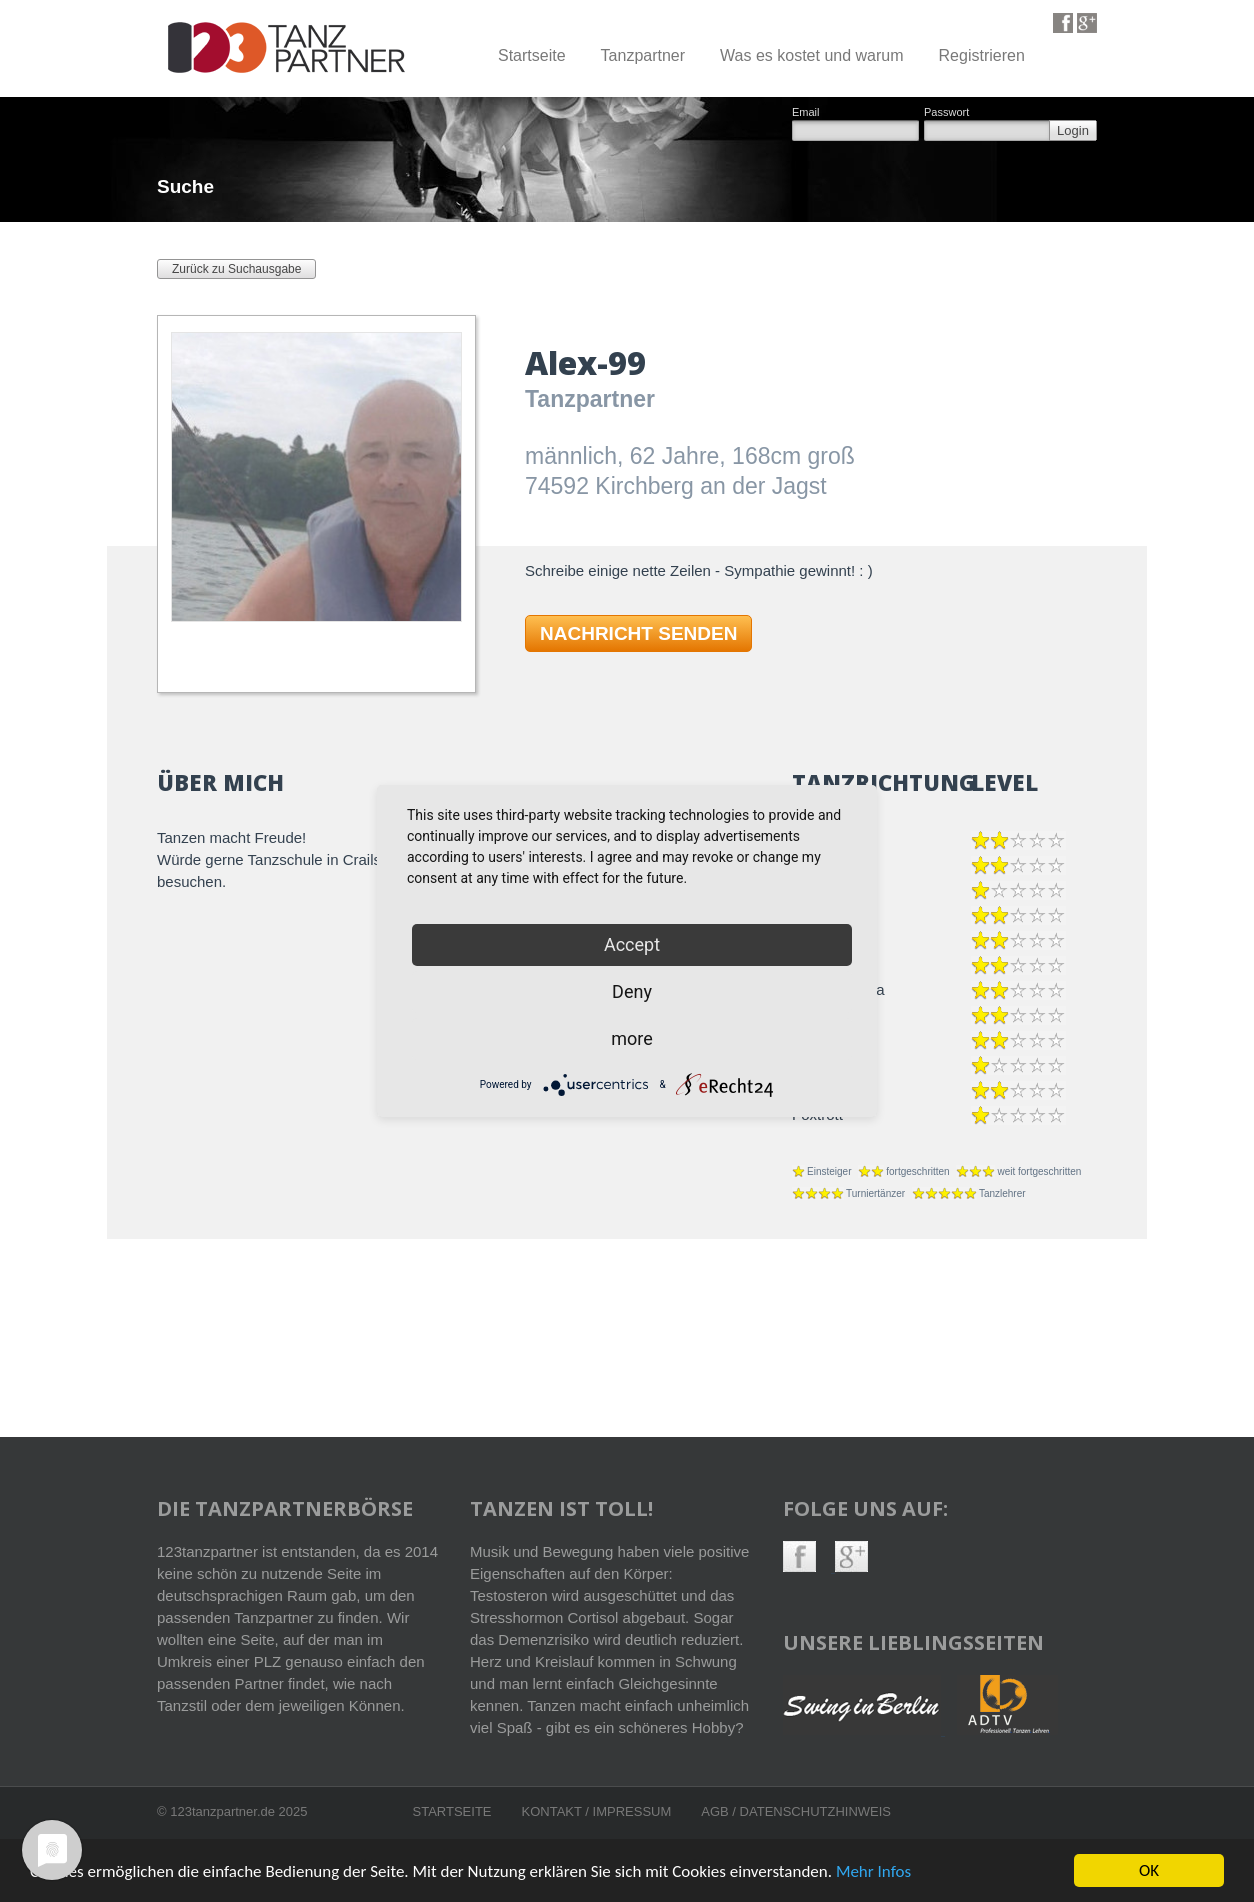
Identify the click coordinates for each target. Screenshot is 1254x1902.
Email (806, 112)
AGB (716, 1811)
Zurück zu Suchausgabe (236, 269)
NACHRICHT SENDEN (638, 633)
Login (1073, 130)
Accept (632, 944)
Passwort (946, 112)
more (632, 1038)
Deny (632, 991)
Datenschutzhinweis (815, 1811)
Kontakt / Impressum (597, 1811)
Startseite (532, 55)
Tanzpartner (643, 55)
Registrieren (982, 55)
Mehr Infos (873, 1873)
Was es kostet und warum (811, 55)
